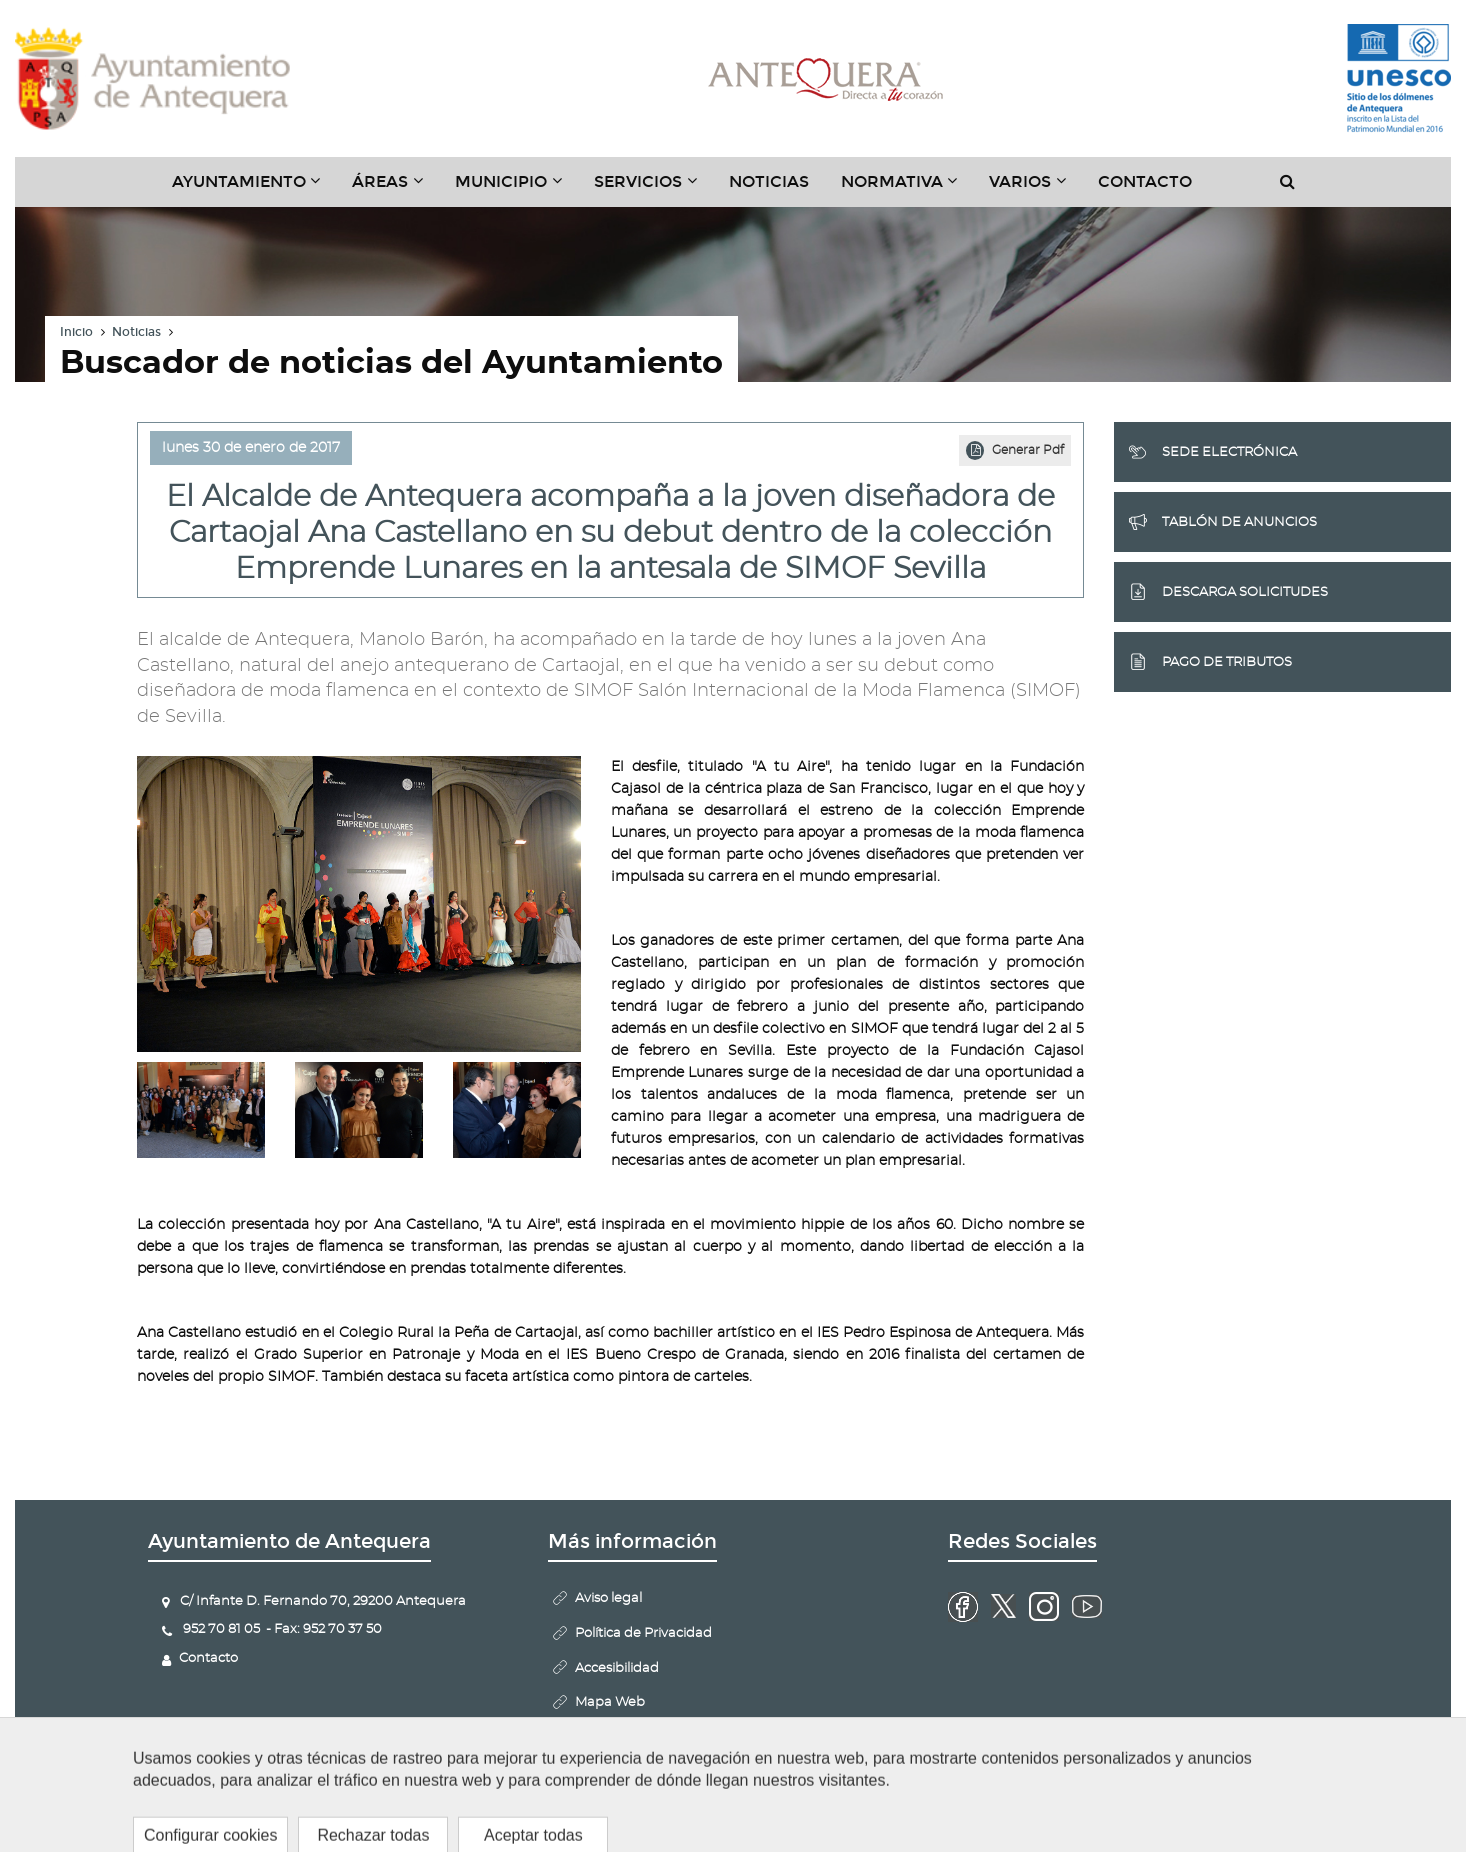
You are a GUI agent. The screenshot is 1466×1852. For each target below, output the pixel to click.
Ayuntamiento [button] (254, 189)
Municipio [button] (516, 189)
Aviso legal (608, 1598)
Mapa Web (610, 1702)
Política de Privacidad (643, 1633)
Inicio (76, 332)
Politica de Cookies (634, 1737)
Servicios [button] (653, 189)
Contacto (1145, 181)
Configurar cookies (636, 1772)
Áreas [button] (395, 189)
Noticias (769, 181)
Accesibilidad (617, 1668)
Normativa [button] (907, 189)
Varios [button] (1035, 189)
